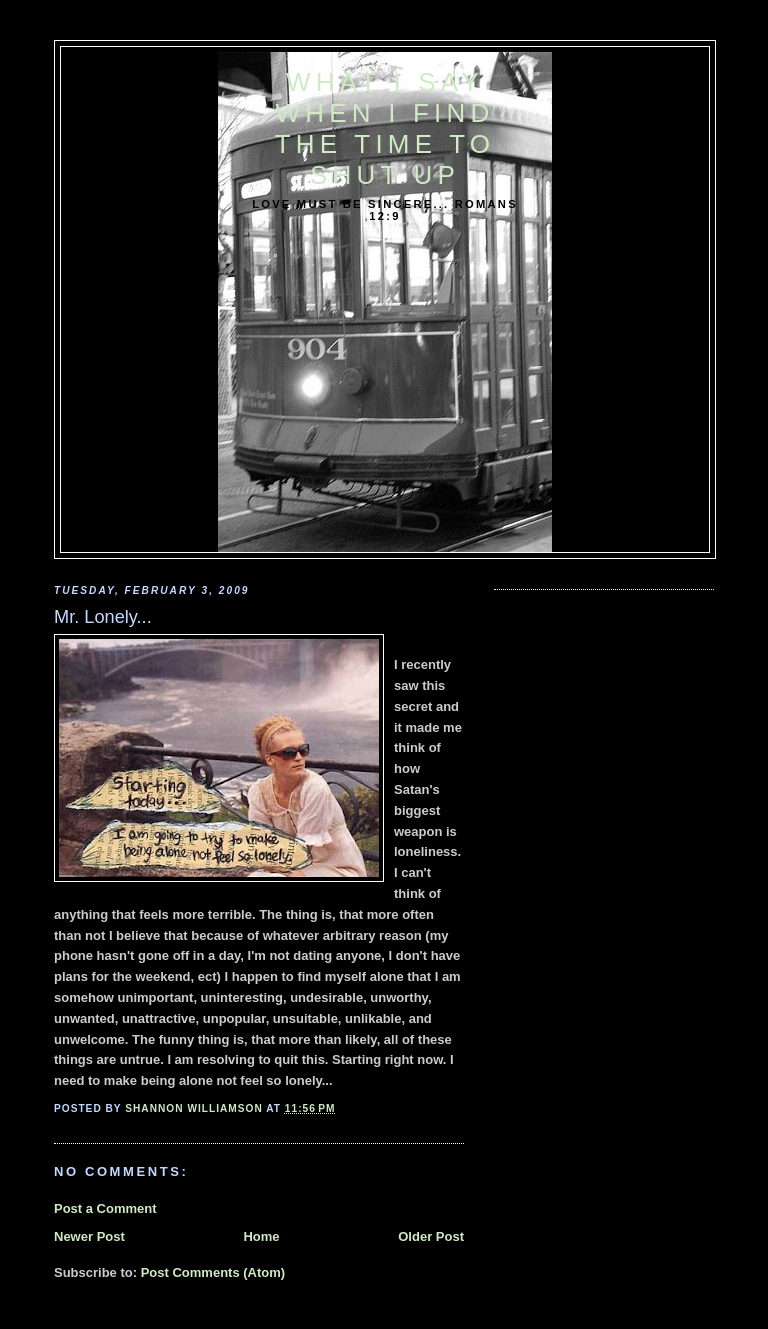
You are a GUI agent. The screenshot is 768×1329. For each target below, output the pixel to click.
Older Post (431, 1236)
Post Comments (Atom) (213, 1272)
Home (261, 1236)
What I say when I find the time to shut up (385, 128)
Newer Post (89, 1236)
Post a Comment (105, 1208)
